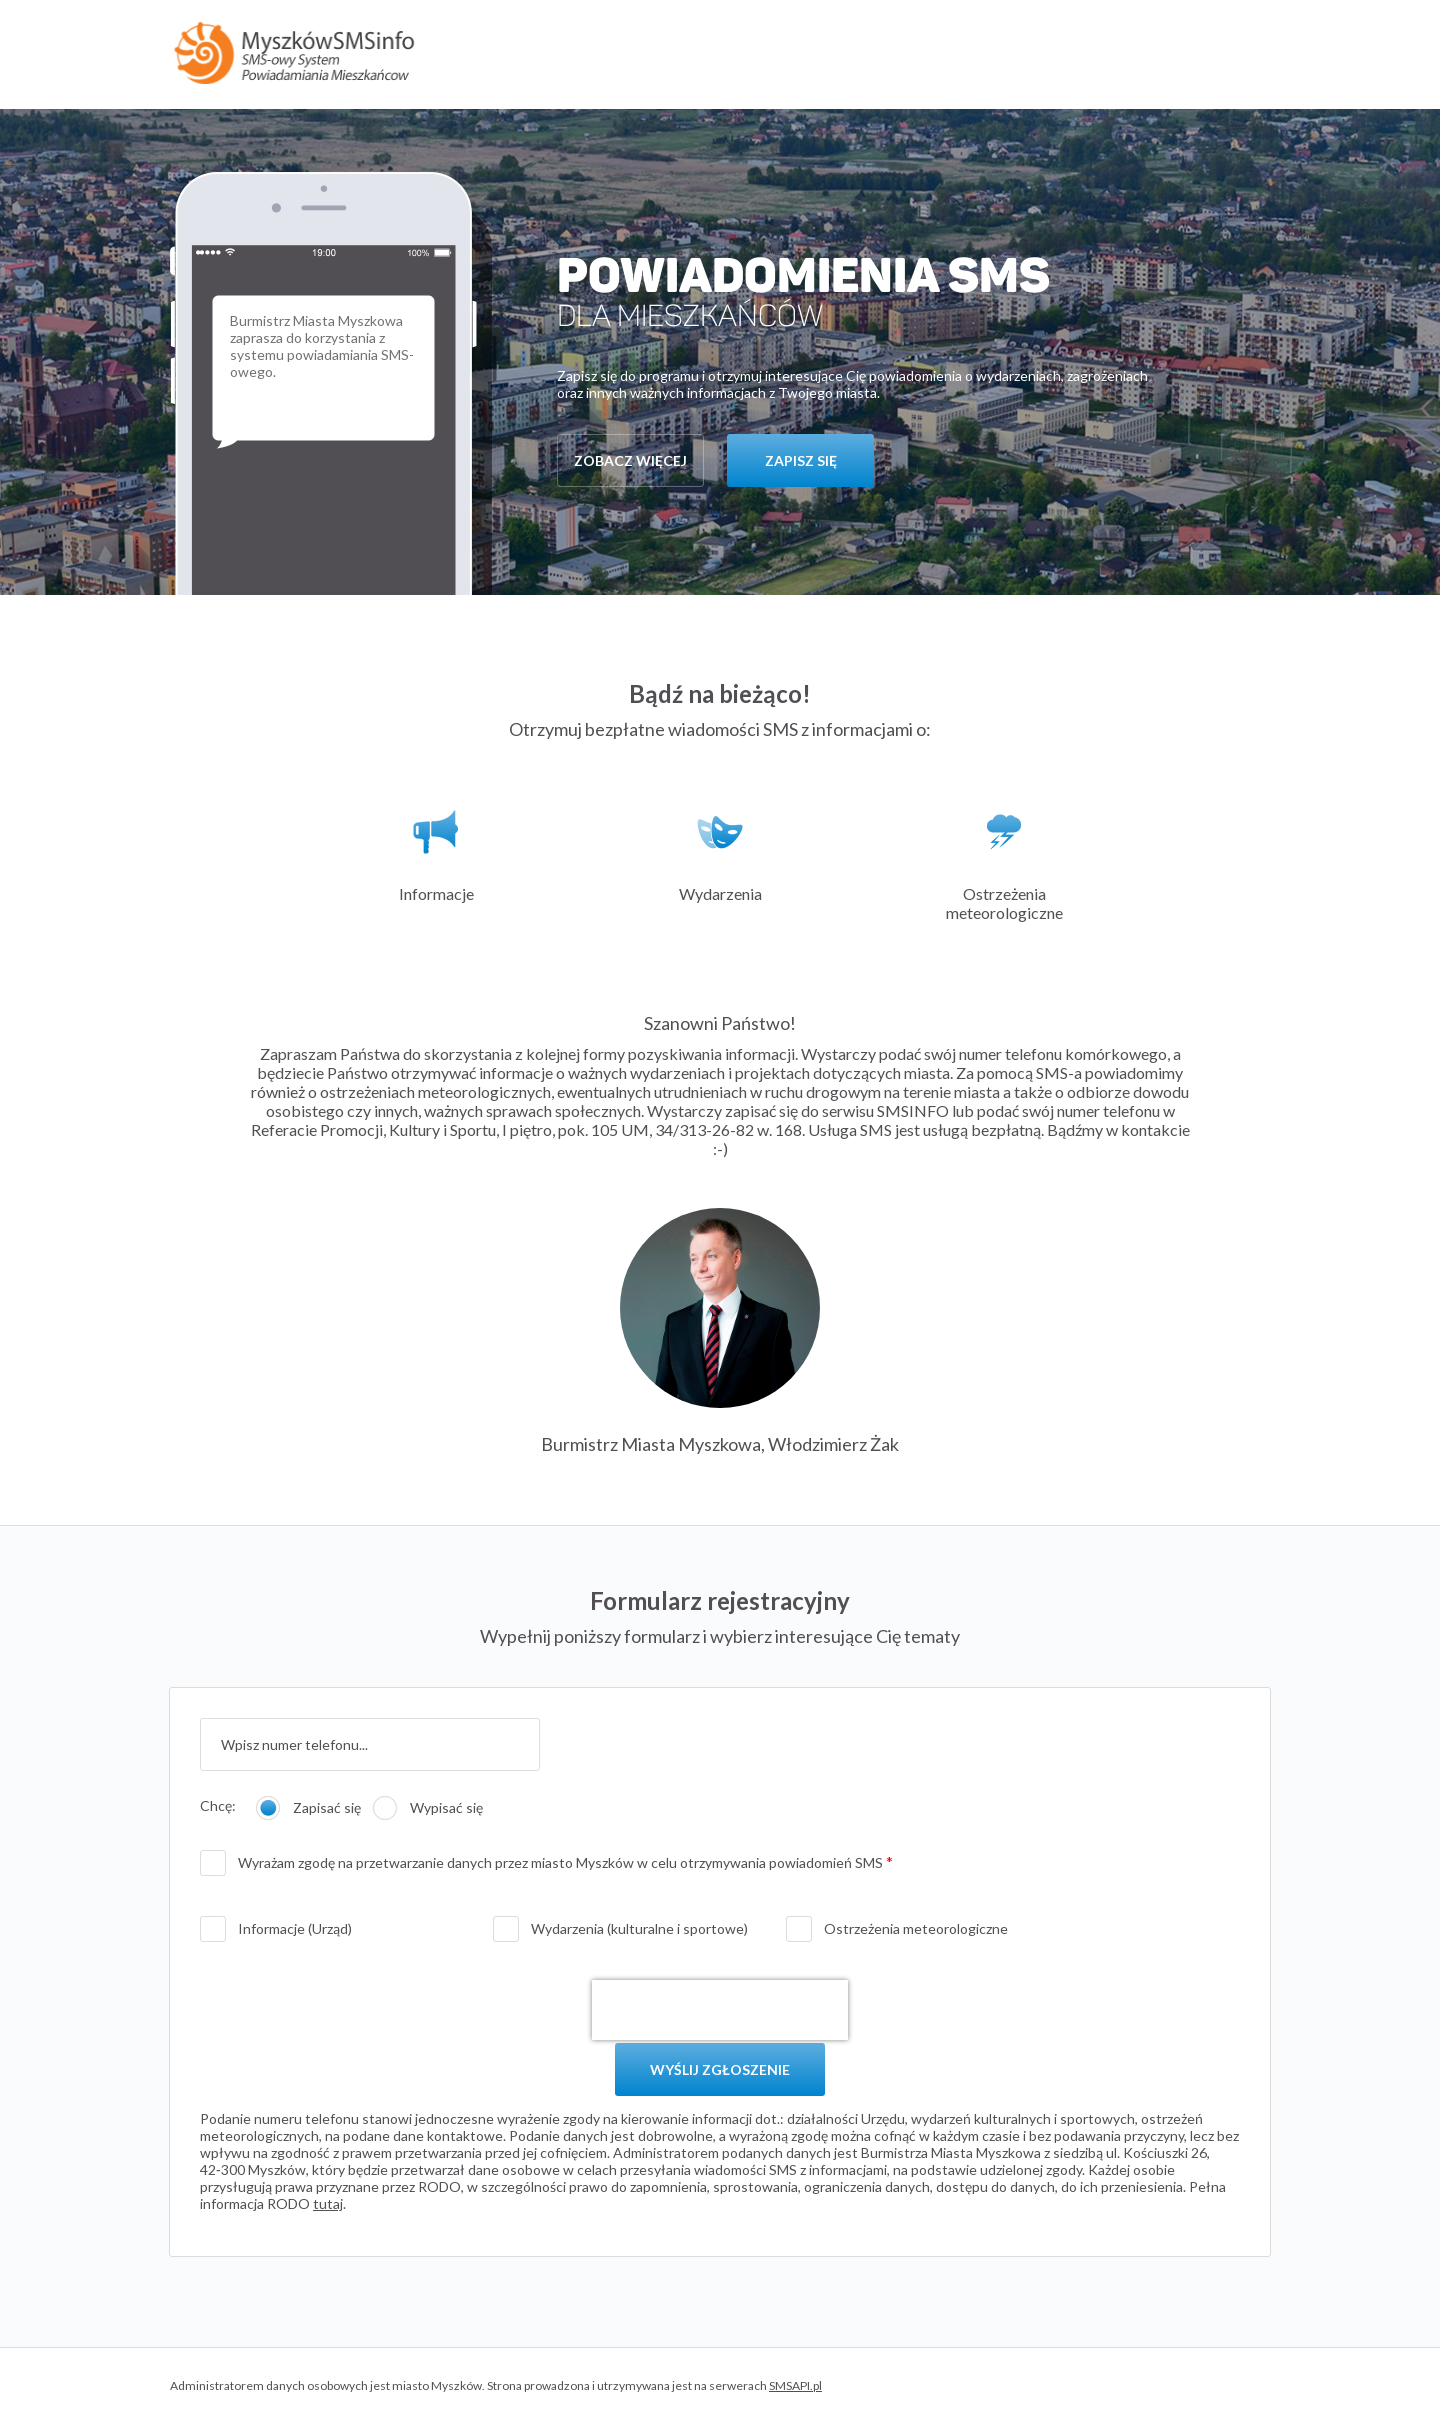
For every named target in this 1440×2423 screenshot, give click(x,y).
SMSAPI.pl (795, 2385)
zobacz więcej (630, 460)
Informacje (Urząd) (295, 1928)
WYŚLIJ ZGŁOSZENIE (720, 2069)
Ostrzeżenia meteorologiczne (916, 1928)
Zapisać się (327, 1807)
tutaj (328, 2203)
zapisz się (801, 460)
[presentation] (720, 2010)
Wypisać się (446, 1807)
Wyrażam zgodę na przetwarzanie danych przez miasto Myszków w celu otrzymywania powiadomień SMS (562, 1862)
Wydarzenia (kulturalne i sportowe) (639, 1928)
